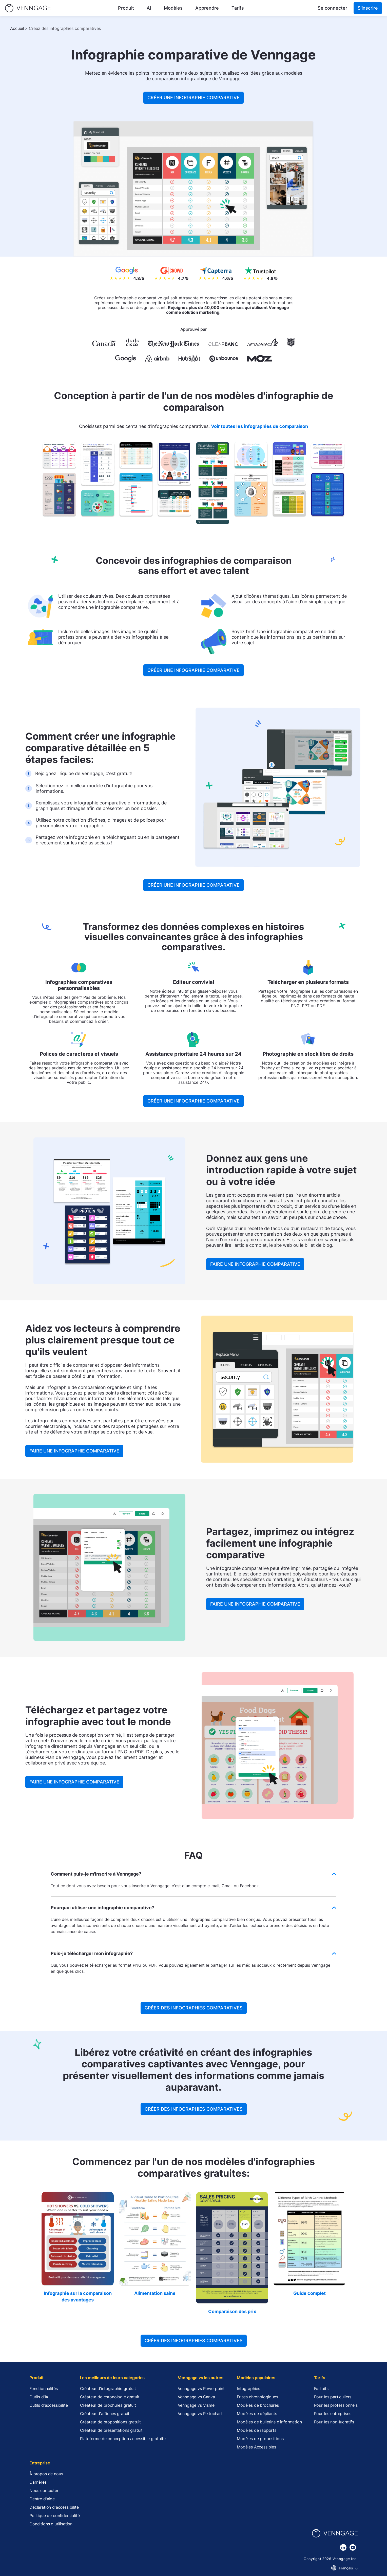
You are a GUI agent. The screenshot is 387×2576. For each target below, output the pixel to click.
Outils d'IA (38, 2396)
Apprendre (207, 8)
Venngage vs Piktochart (200, 2413)
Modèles (173, 8)
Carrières (38, 2482)
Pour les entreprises (332, 2413)
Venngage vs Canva (196, 2396)
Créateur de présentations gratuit (111, 2430)
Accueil (17, 28)
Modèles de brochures (258, 2405)
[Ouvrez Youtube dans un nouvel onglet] (353, 2547)
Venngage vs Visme (196, 2405)
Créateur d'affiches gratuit (105, 2413)
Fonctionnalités (43, 2388)
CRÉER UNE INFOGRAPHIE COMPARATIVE (193, 97)
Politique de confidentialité (54, 2515)
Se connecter (332, 8)
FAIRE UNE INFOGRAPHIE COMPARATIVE (255, 1264)
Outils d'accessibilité (48, 2405)
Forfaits (321, 2388)
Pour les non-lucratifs (334, 2421)
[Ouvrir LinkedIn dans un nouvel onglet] (343, 2547)
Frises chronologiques (257, 2396)
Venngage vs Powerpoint (201, 2388)
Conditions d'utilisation (50, 2523)
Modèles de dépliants (257, 2413)
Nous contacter (44, 2490)
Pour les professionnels (336, 2405)
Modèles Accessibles (256, 2446)
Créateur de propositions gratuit (110, 2421)
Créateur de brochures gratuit (108, 2405)
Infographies (248, 2388)
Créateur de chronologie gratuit (110, 2396)
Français (348, 2568)
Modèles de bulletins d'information (269, 2421)
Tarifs (237, 8)
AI (149, 8)
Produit (126, 8)
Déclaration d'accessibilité (54, 2507)
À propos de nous (46, 2473)
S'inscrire (368, 8)
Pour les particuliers (333, 2396)
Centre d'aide (42, 2498)
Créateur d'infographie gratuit (108, 2388)
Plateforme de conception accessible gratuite (123, 2438)
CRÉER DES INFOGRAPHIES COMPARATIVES (194, 2007)
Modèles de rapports (256, 2430)
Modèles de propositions (260, 2438)
